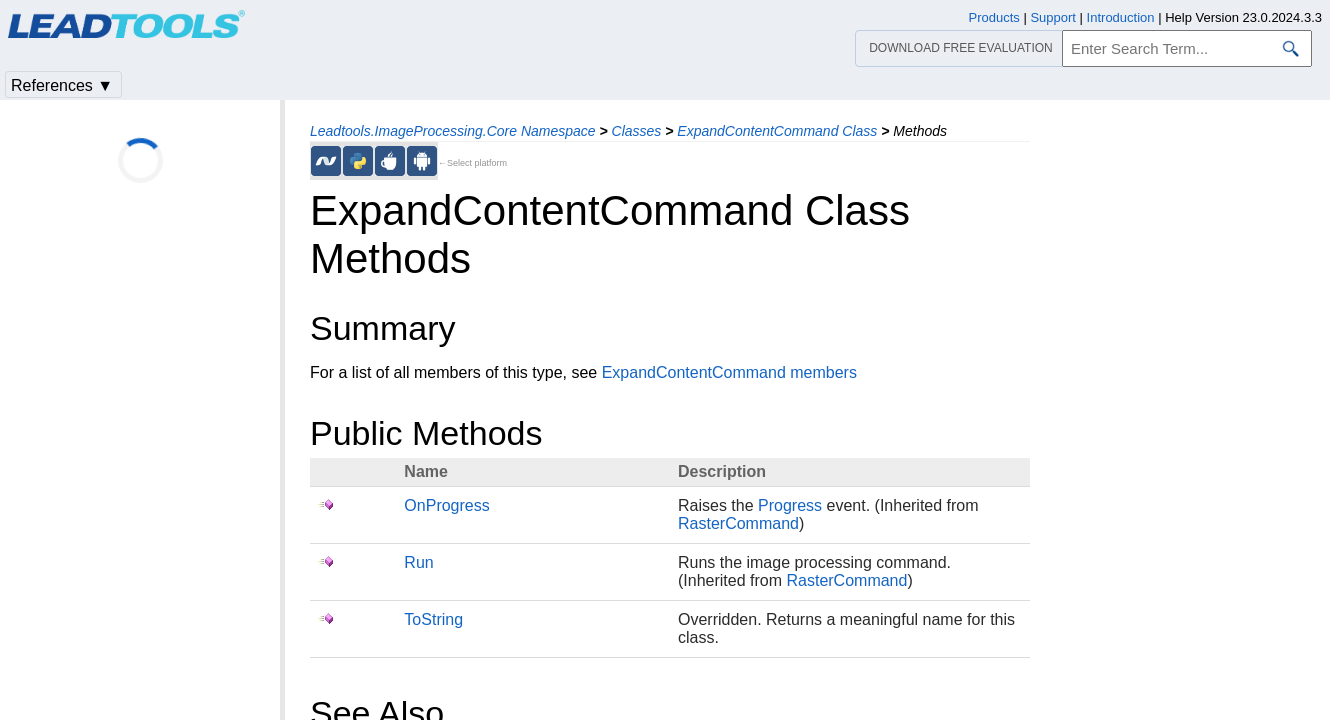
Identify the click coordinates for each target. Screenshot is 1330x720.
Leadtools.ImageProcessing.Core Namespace (453, 131)
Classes (637, 131)
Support (1053, 17)
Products (994, 17)
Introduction (1121, 17)
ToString (433, 619)
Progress (790, 505)
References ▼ (62, 85)
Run (418, 562)
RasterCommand (738, 523)
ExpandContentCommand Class (777, 131)
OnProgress (446, 505)
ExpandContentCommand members (729, 372)
